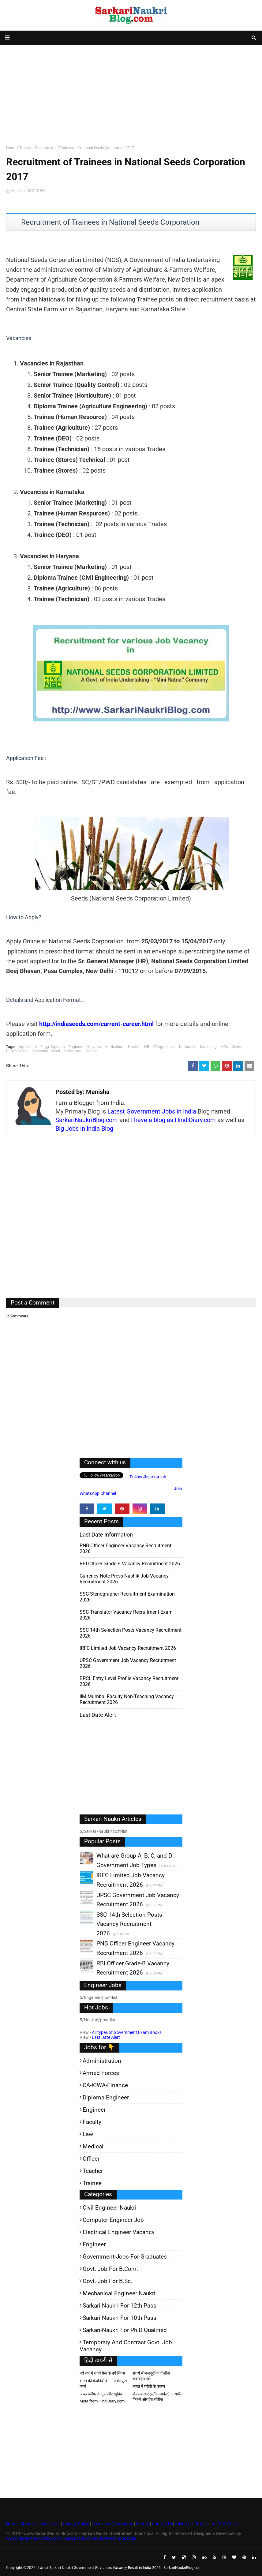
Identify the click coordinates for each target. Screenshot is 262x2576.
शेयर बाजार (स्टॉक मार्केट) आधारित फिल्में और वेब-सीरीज (157, 2397)
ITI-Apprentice (164, 1047)
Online (237, 1047)
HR (146, 1047)
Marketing (208, 1047)
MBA (224, 1047)
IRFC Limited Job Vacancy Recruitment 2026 (128, 1648)
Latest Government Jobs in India (151, 1111)
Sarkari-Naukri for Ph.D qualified (125, 2330)
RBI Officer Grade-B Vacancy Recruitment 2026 (130, 1564)
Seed (56, 1051)
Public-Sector (17, 1051)
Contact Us (162, 2523)
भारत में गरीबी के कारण (149, 2386)
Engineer (76, 1047)
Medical (93, 2146)
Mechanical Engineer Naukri (119, 2293)
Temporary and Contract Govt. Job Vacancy (126, 2346)
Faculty (92, 2121)
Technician (72, 1051)
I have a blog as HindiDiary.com (173, 1120)
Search (142, 2523)
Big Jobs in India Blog (84, 1128)
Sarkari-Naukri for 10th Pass (119, 2317)
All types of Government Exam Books (127, 2032)
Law (88, 2134)
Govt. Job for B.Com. (110, 2268)
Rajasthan (40, 1051)
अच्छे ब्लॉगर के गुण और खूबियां (101, 2394)
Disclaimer (50, 2523)
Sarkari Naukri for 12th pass (119, 2305)
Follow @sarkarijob (147, 1476)
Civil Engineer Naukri (110, 2207)
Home (11, 148)
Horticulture (114, 1047)
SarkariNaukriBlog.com (86, 1120)
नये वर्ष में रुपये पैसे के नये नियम (102, 2373)
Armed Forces (101, 2072)
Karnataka (187, 1047)
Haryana (94, 1047)
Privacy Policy (76, 2523)
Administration (102, 2060)
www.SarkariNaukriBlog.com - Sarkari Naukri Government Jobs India (71, 2538)
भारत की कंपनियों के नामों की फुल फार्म (103, 2384)
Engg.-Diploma (52, 1047)
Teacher (93, 2170)
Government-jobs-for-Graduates (125, 2256)
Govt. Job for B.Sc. (107, 2281)
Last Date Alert (106, 2037)
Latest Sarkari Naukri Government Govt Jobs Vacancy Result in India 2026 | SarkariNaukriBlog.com (120, 2568)
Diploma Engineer (106, 2097)
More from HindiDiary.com (102, 2401)
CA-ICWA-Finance (105, 2085)
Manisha (17, 191)
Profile (200, 2523)
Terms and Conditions (112, 2523)
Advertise (184, 2523)
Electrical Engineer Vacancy (119, 2232)
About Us (28, 2523)
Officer (91, 2158)
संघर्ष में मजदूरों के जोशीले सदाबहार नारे (151, 2376)
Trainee (25, 148)
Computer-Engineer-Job (113, 2219)
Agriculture (28, 1047)
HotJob (134, 1047)
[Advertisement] (131, 94)
